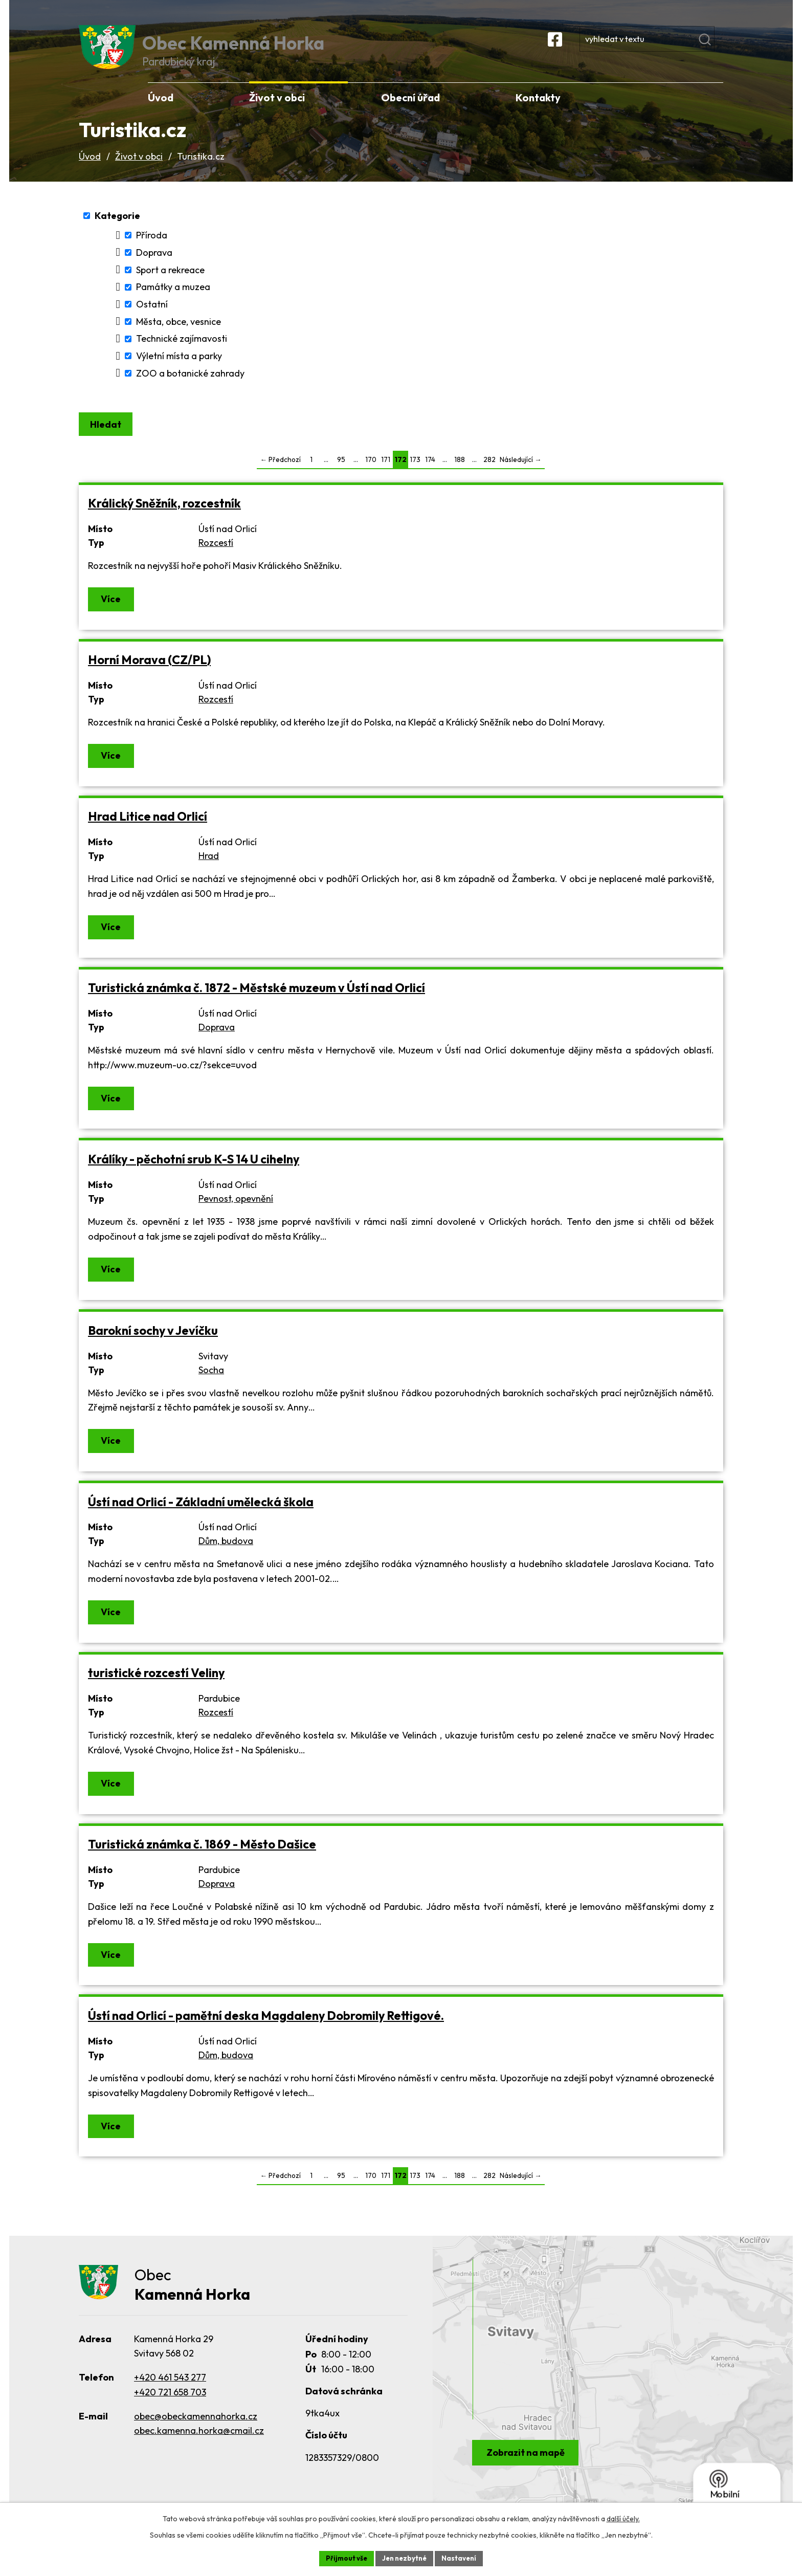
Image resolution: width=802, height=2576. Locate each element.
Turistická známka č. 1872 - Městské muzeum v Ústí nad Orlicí (256, 1004)
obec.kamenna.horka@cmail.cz (199, 2448)
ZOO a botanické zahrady (190, 387)
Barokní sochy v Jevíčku (153, 1346)
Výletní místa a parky (179, 370)
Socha (211, 1386)
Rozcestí (215, 559)
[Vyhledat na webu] (673, 48)
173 (415, 475)
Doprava (154, 267)
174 (430, 475)
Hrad (208, 872)
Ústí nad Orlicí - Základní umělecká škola (201, 1517)
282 (489, 475)
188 (459, 475)
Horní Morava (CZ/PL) (149, 676)
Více (112, 615)
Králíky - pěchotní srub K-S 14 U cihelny (193, 1175)
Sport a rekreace (170, 284)
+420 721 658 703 (170, 2409)
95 (341, 475)
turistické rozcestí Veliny (156, 1689)
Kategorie (117, 230)
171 (385, 475)
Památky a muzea (173, 301)
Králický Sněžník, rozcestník (164, 519)
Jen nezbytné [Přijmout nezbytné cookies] (405, 2557)
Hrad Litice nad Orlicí (147, 832)
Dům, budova (225, 1557)
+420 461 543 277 (170, 2395)
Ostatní (152, 318)
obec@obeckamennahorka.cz (195, 2433)
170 (370, 475)
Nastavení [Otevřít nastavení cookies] (462, 2557)
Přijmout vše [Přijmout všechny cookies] (343, 2557)
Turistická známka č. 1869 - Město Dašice (202, 1860)
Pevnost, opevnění (235, 1214)
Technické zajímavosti (181, 353)
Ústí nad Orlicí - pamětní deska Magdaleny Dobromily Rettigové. (266, 2031)
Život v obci (139, 171)
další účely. (623, 2517)
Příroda (151, 249)
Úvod (90, 171)
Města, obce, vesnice (178, 336)
